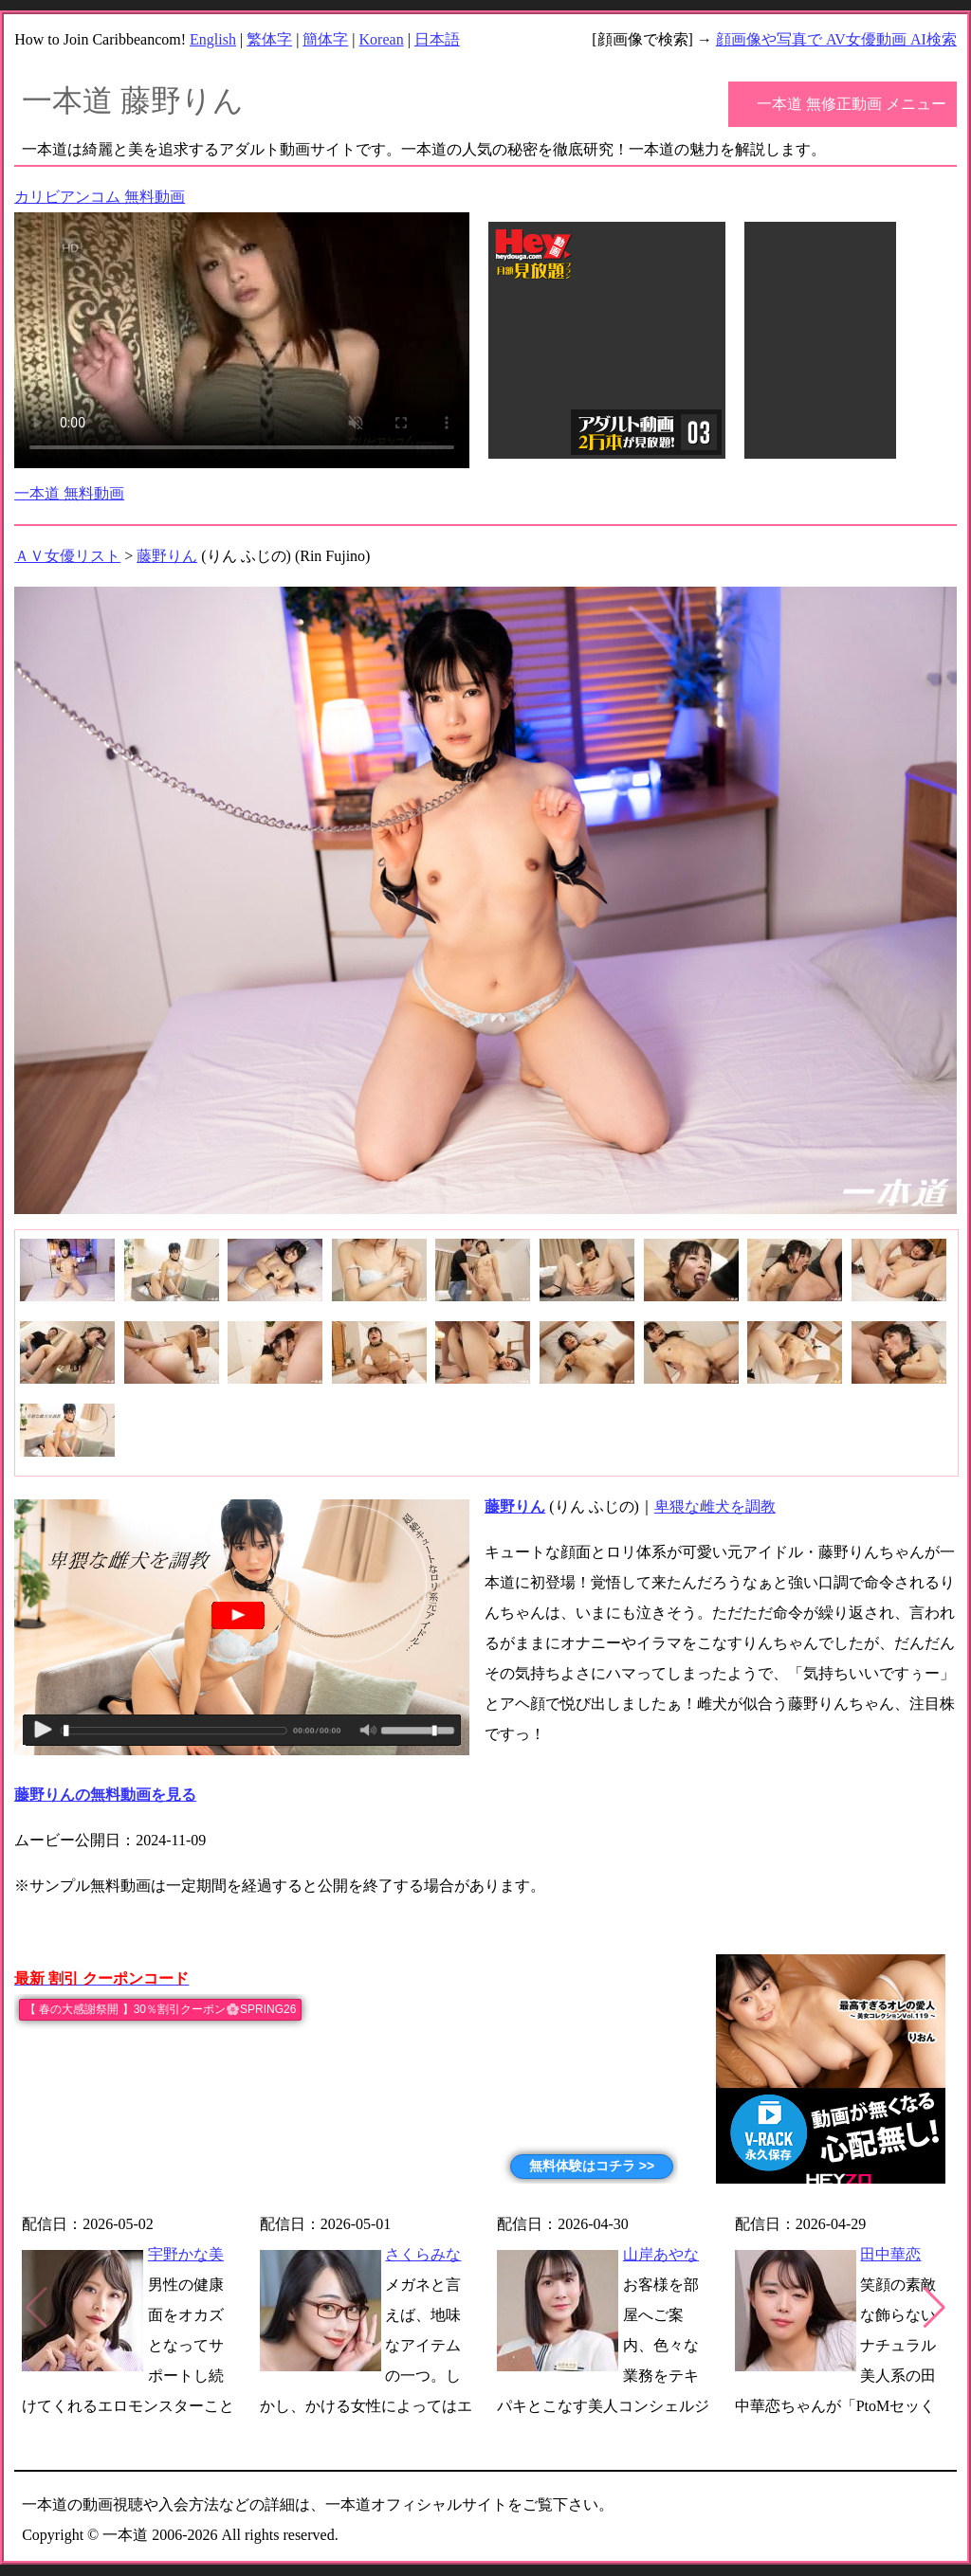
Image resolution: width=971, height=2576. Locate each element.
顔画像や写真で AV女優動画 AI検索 (836, 39)
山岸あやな (661, 2254)
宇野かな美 (186, 2254)
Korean (381, 39)
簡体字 (325, 39)
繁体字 (269, 39)
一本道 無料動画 (69, 493)
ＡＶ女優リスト (67, 556)
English (213, 39)
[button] (934, 2308)
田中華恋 (890, 2254)
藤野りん (167, 556)
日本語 (437, 39)
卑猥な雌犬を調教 (715, 1506)
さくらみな (423, 2254)
